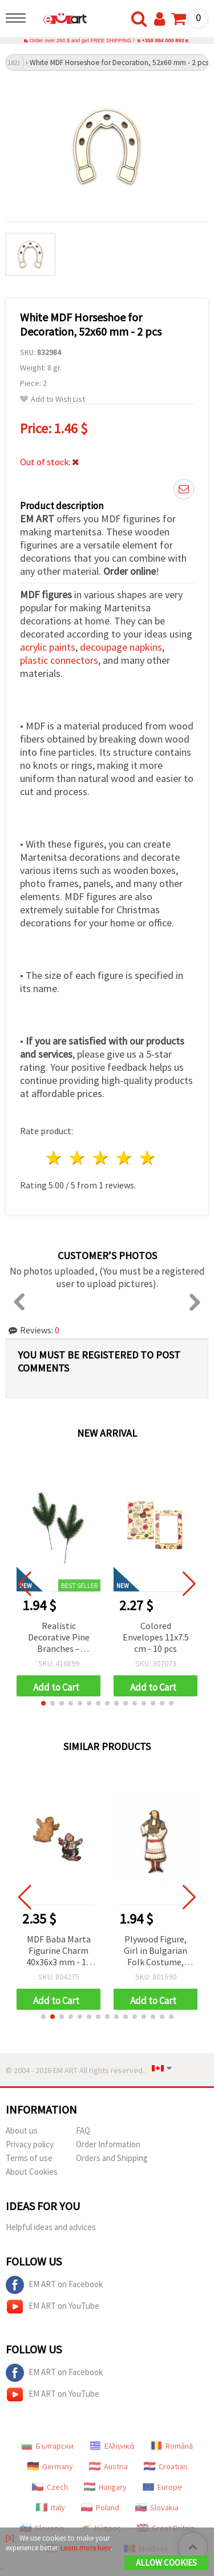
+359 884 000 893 (163, 40)
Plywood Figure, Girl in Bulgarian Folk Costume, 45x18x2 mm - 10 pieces (155, 1951)
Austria (108, 2466)
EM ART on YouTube (52, 2306)
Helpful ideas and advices (51, 2227)
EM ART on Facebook (54, 2285)
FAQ (83, 2130)
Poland (100, 2507)
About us (22, 2130)
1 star (54, 1158)
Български (47, 2446)
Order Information (108, 2144)
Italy (50, 2507)
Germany (50, 2466)
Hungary (105, 2487)
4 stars (124, 1158)
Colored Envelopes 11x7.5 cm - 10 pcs (156, 1637)
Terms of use (29, 2157)
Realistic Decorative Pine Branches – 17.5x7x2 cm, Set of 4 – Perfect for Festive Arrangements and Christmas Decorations (59, 1638)
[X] (10, 2538)
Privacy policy (30, 2144)
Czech (50, 2487)
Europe (162, 2487)
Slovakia (157, 2507)
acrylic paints (47, 647)
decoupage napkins (121, 647)
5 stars (147, 1158)
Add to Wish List (52, 399)
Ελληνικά (112, 2446)
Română (172, 2446)
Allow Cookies (166, 2562)
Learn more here (85, 2548)
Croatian (165, 2466)
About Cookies (32, 2171)
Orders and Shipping (112, 2157)
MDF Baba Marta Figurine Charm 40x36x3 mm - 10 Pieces (58, 1951)
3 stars (101, 1158)
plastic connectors (59, 660)
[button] (43, 1703)
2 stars (78, 1158)
